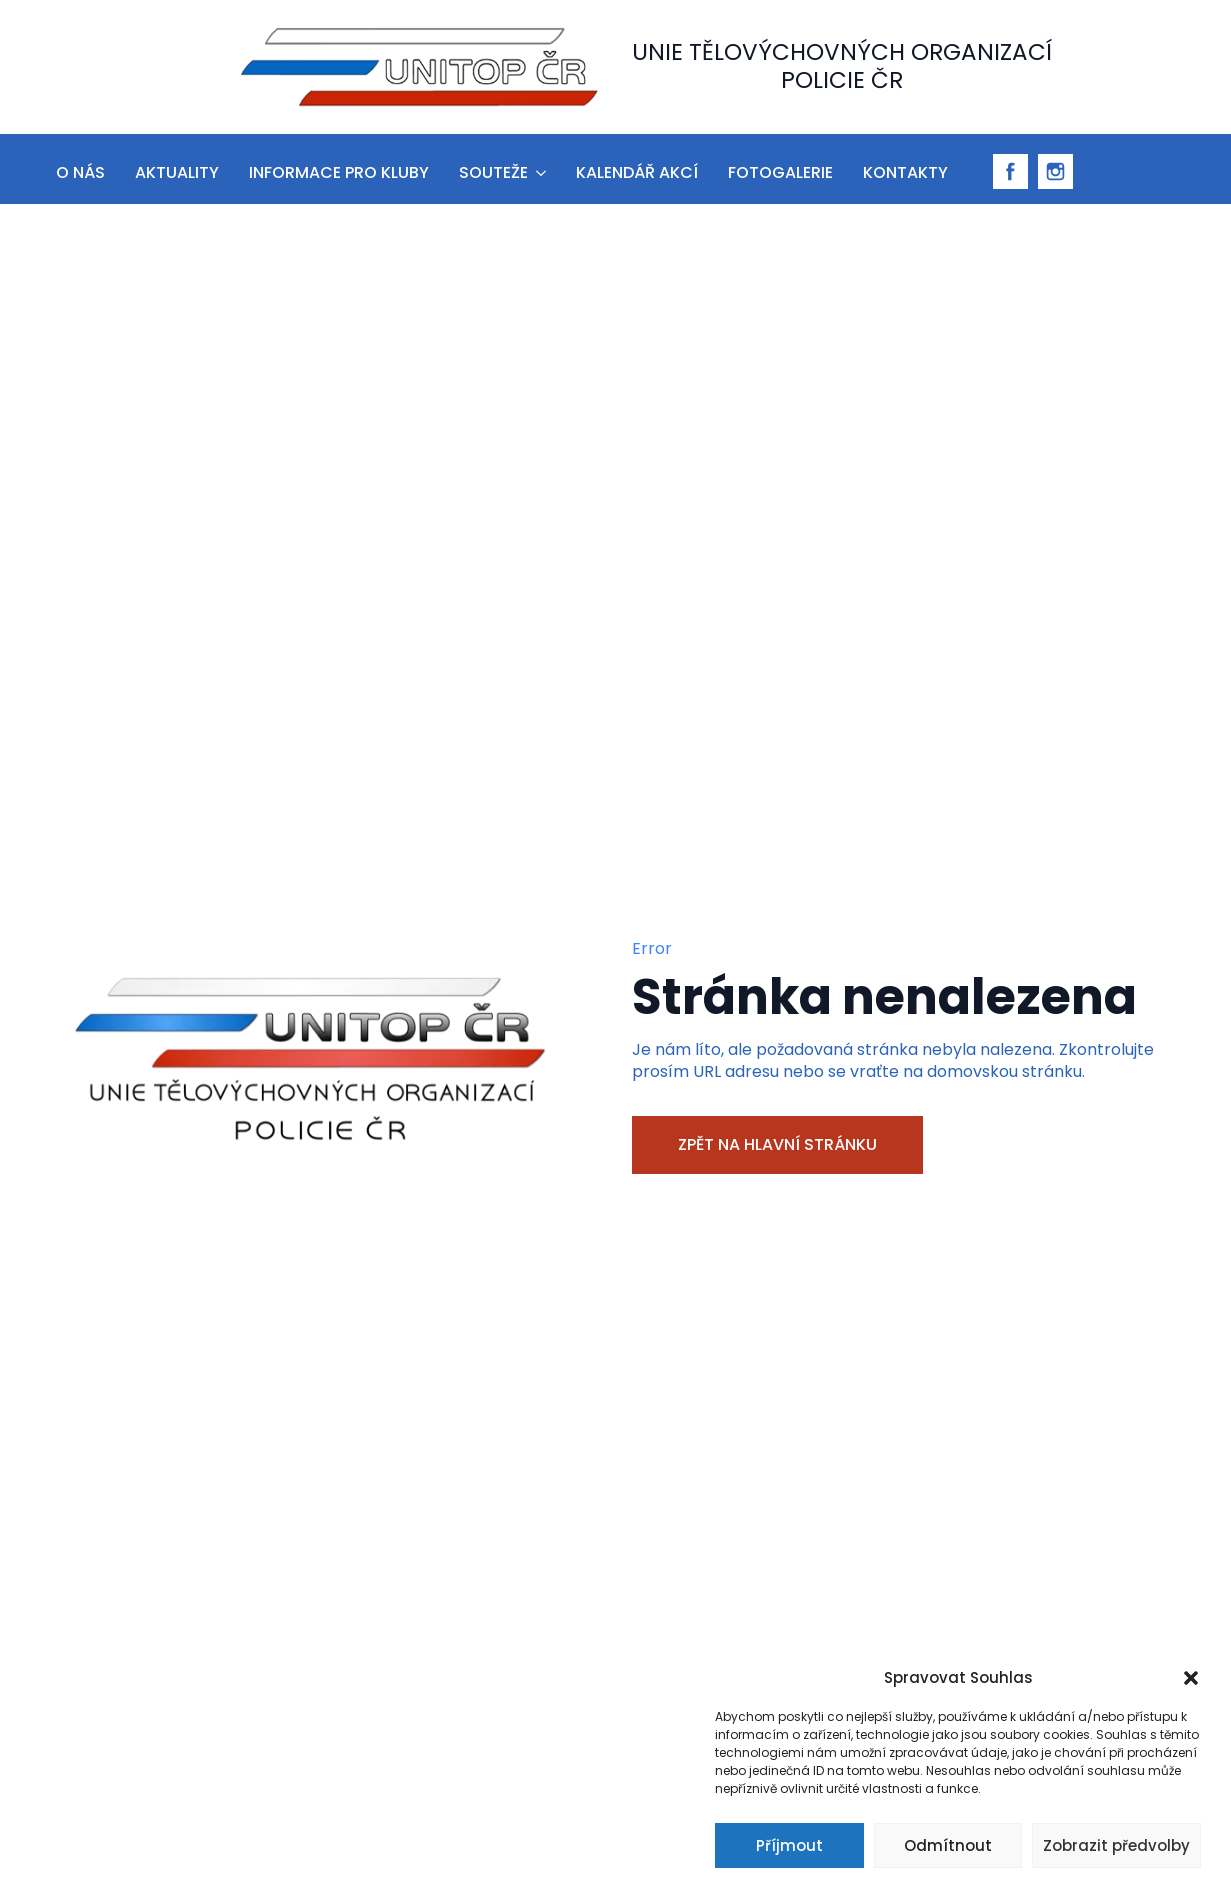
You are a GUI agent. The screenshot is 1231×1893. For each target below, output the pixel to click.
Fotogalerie (780, 172)
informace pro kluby (339, 172)
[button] (1191, 1678)
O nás (80, 172)
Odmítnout (948, 1845)
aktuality (177, 172)
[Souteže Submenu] (539, 169)
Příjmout (789, 1845)
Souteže (493, 172)
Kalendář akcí (637, 172)
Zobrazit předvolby (1116, 1845)
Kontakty (905, 172)
